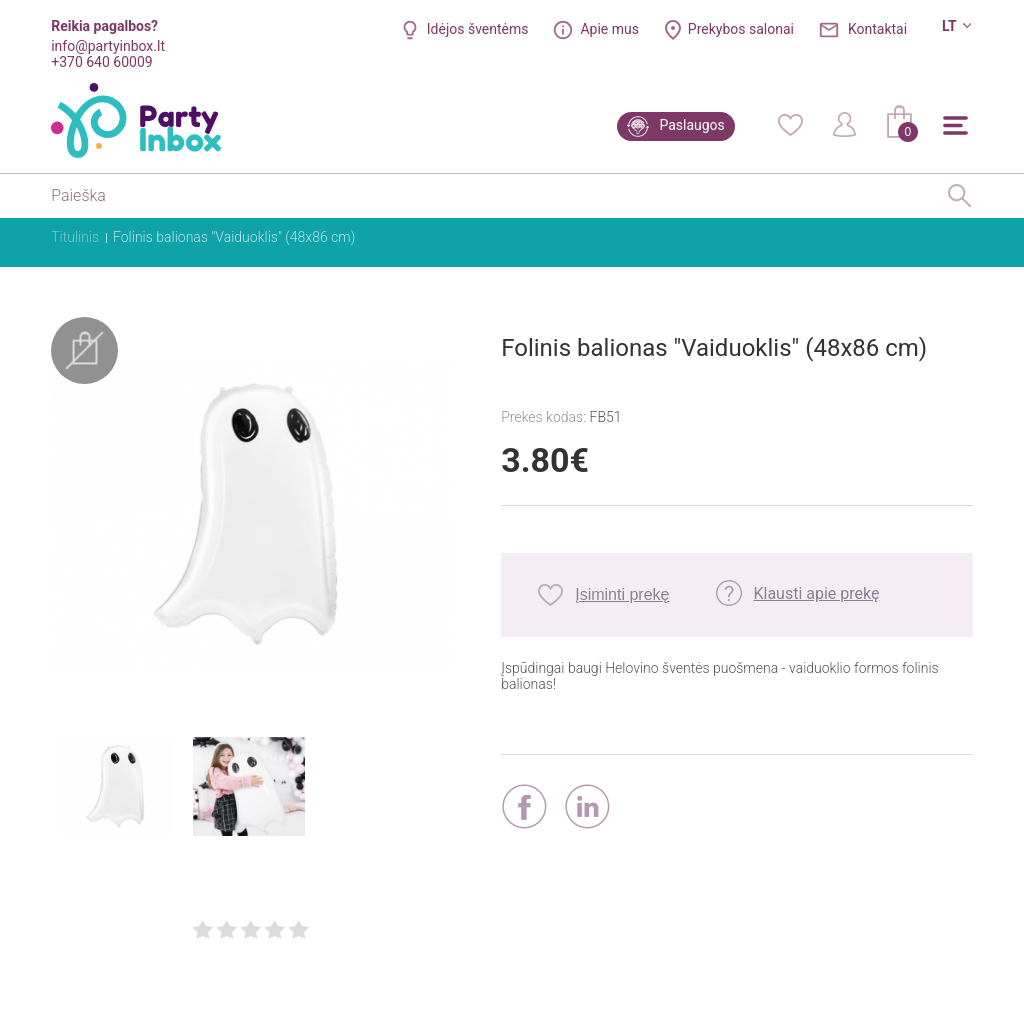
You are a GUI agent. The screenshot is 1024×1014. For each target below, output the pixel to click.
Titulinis (75, 237)
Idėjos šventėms (478, 29)
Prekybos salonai (741, 29)
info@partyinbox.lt (108, 46)
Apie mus (609, 29)
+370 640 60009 (101, 62)
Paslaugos (691, 125)
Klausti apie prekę (816, 593)
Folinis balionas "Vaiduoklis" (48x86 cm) (234, 237)
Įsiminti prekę (622, 594)
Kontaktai (877, 29)
